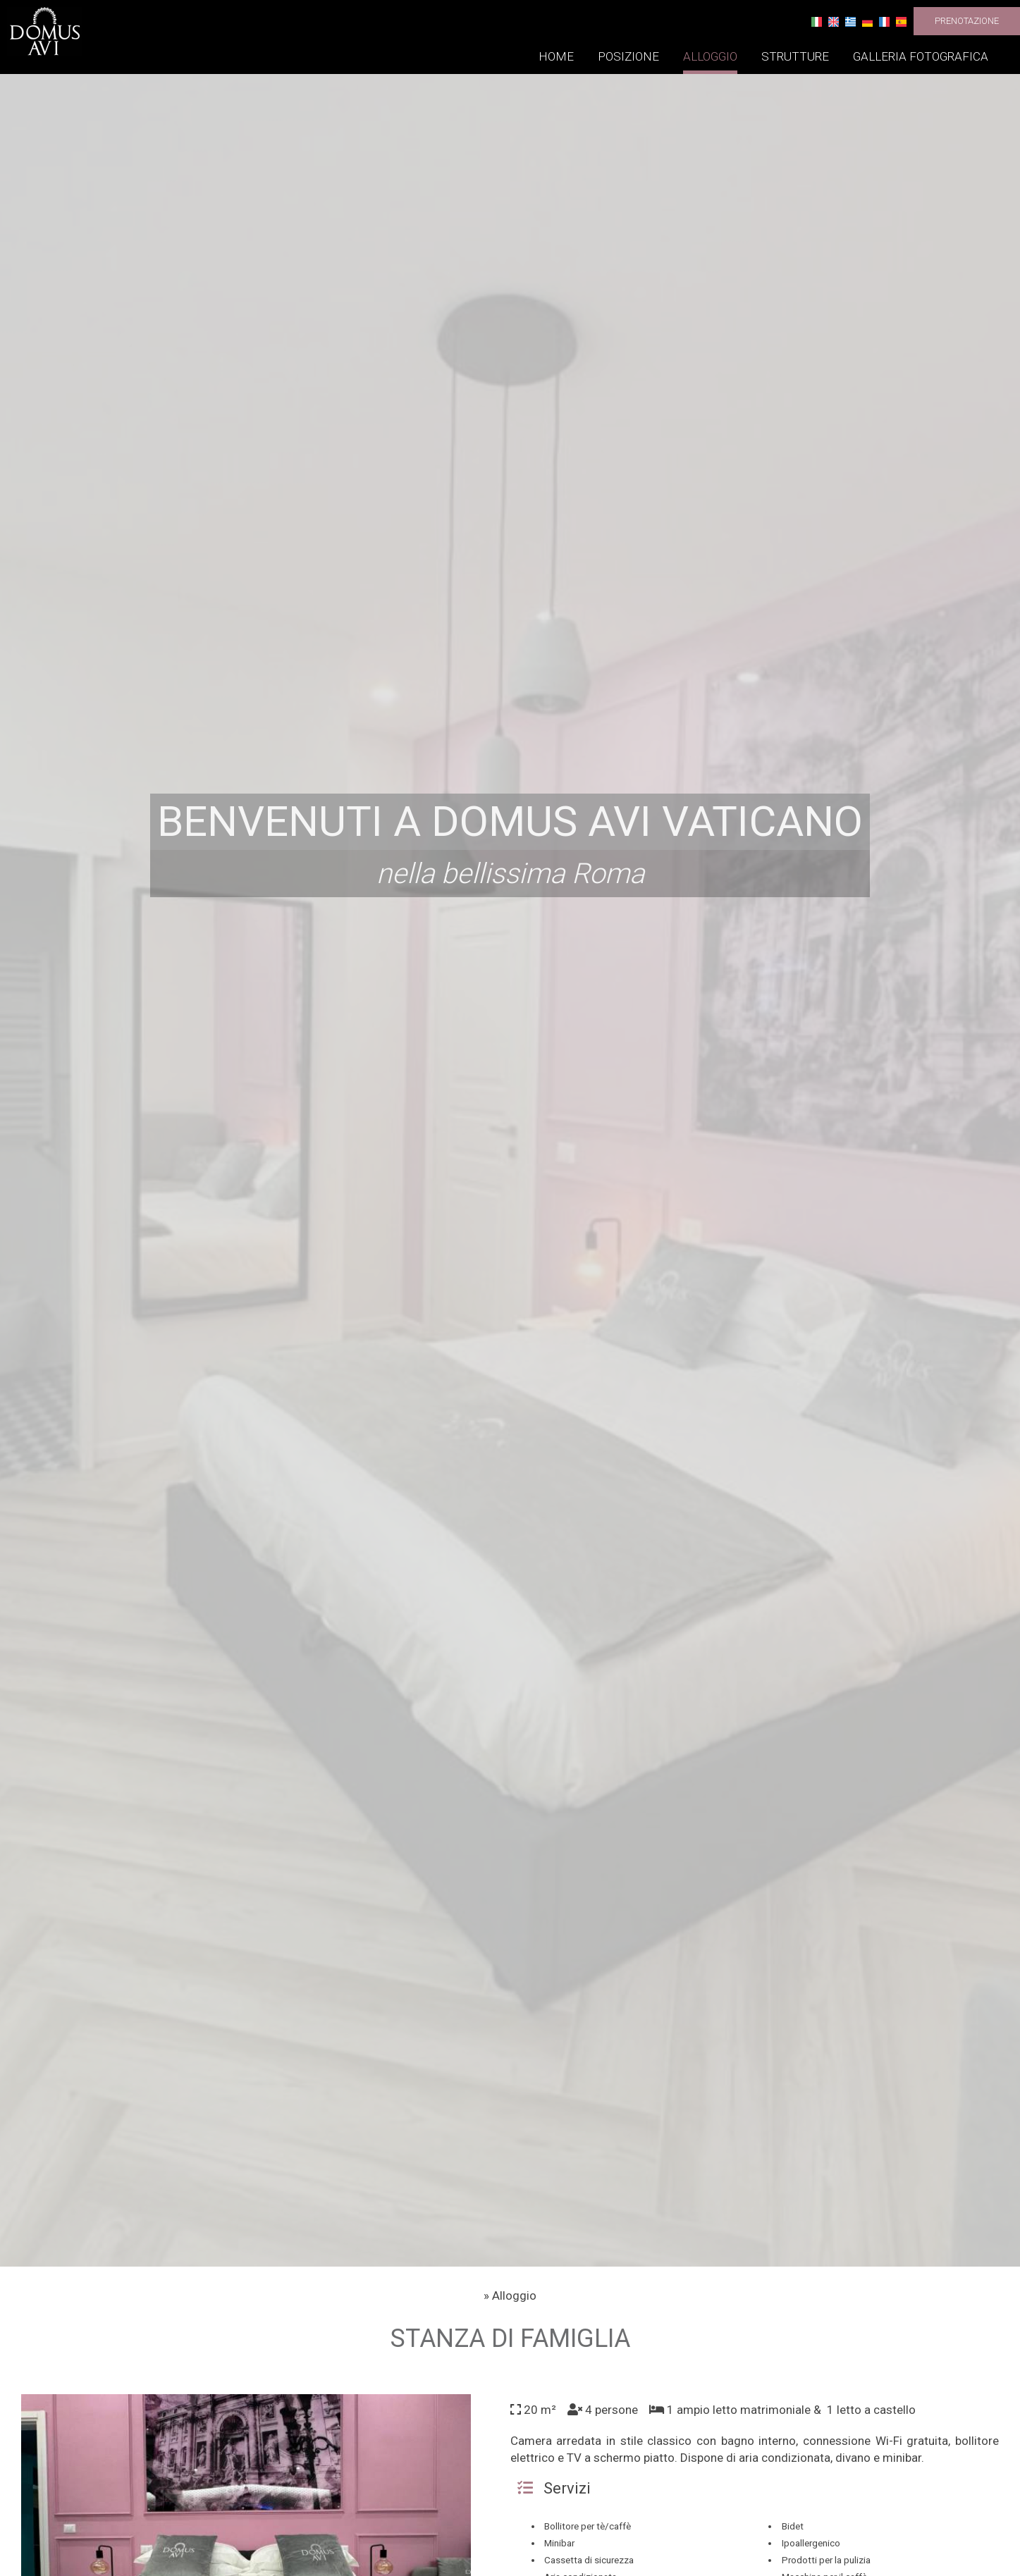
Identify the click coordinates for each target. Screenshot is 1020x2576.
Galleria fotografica (920, 56)
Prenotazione (967, 21)
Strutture (795, 56)
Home (556, 56)
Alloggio (710, 56)
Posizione (628, 56)
